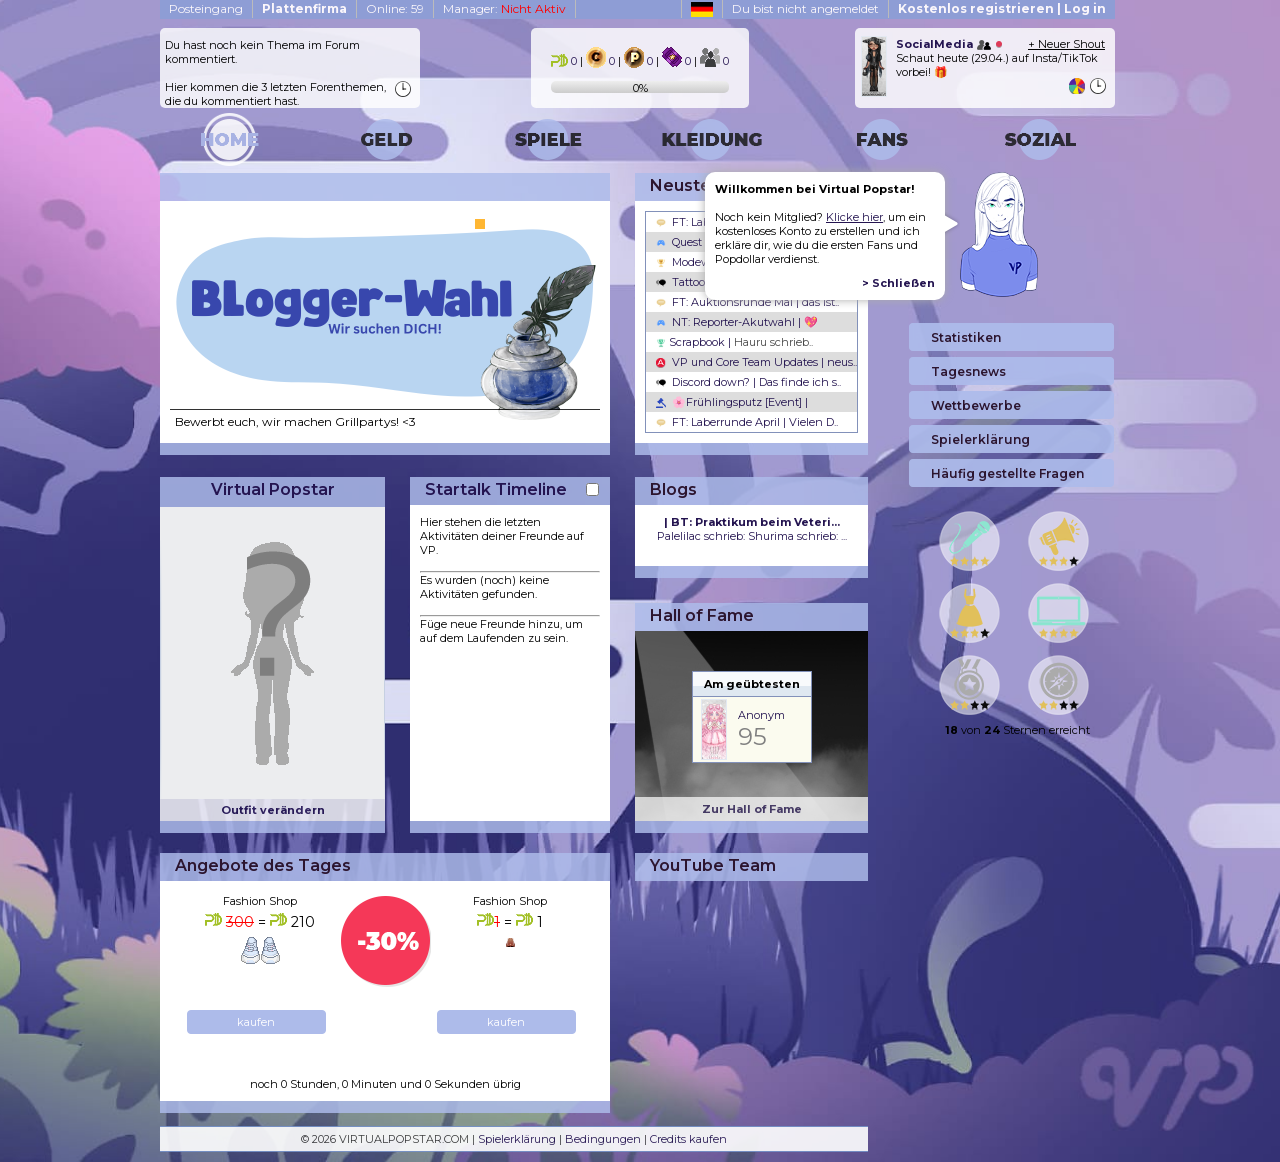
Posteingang (206, 8)
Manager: (504, 8)
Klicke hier (854, 217)
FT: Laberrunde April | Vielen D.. (747, 422)
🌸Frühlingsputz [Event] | (732, 402)
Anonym (761, 715)
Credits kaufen (688, 1139)
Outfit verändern (273, 810)
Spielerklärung (517, 1139)
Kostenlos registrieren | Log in (1002, 8)
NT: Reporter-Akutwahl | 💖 (737, 322)
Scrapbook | (734, 342)
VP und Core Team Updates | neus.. (756, 362)
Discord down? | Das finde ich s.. (748, 382)
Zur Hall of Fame (752, 809)
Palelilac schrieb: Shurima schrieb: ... (752, 529)
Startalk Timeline (496, 489)
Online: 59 (395, 8)
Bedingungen (603, 1139)
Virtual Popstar (273, 489)
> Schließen (898, 283)
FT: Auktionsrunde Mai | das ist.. (747, 302)
